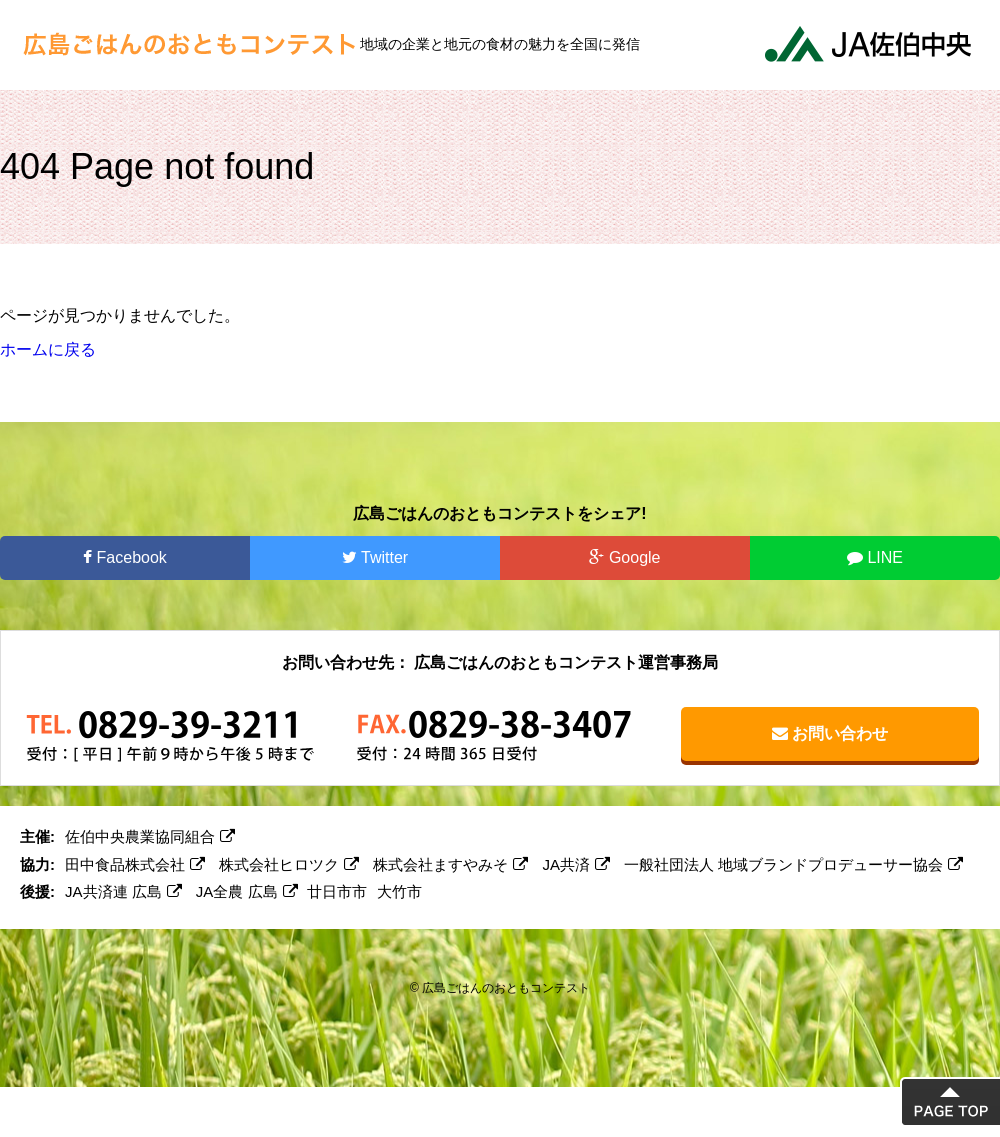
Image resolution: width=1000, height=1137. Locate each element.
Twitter (375, 557)
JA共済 (577, 864)
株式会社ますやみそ (450, 864)
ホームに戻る (48, 349)
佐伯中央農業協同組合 (150, 836)
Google (624, 557)
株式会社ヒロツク (289, 864)
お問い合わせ (830, 733)
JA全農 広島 (247, 891)
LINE (875, 557)
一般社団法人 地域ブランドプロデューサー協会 (793, 864)
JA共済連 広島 (123, 891)
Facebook (125, 557)
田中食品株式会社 (135, 864)
